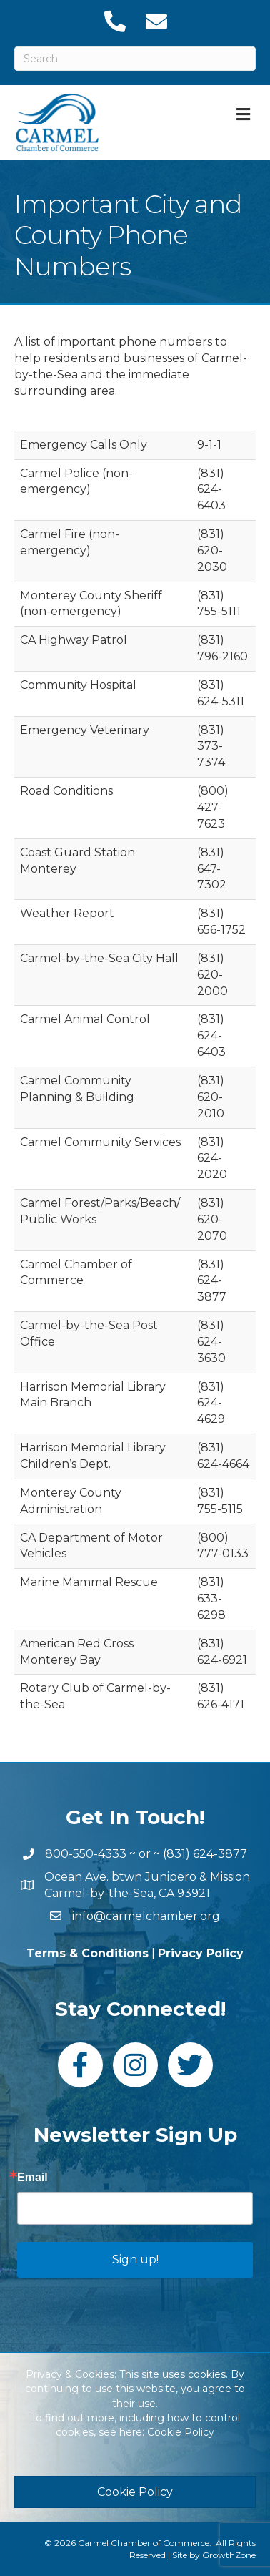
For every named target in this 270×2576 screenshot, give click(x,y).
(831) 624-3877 (205, 1854)
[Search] (135, 58)
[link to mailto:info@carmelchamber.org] (156, 21)
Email (32, 2177)
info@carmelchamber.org (146, 1916)
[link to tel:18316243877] (114, 21)
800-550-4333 (85, 1854)
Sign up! (135, 2259)
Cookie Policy (180, 2432)
